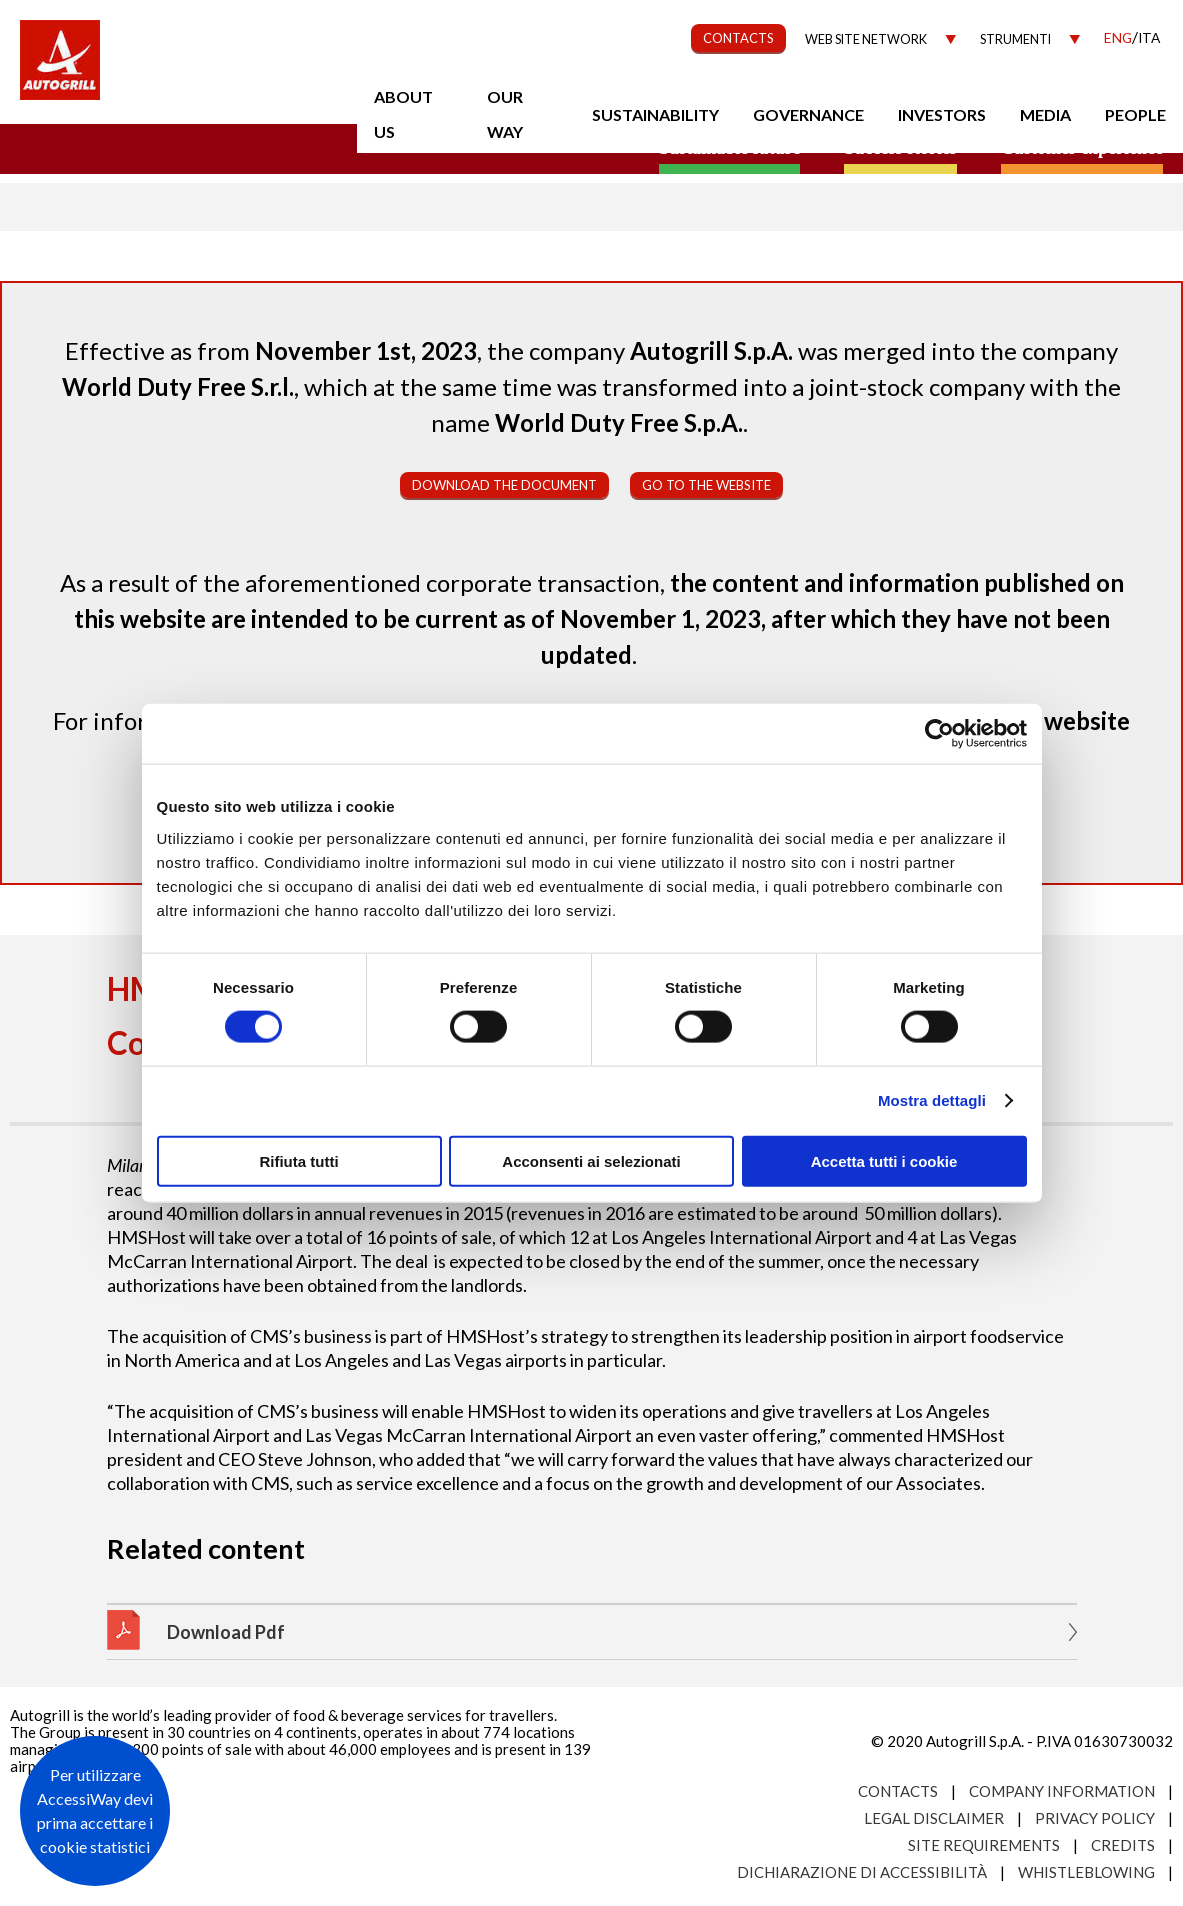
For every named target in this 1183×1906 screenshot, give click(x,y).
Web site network (866, 39)
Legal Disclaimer (934, 1818)
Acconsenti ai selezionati (591, 1160)
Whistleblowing (1086, 1872)
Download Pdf (226, 1632)
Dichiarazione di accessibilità (862, 1872)
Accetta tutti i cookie (884, 1160)
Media (1045, 114)
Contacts (898, 1791)
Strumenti (1015, 39)
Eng (1118, 37)
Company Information (1062, 1791)
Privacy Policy (1095, 1818)
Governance (808, 114)
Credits (1123, 1845)
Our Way (505, 114)
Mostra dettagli (932, 1100)
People (1135, 114)
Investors (942, 114)
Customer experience (1082, 148)
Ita (1149, 37)
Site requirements (984, 1845)
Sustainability (655, 114)
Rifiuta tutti (298, 1160)
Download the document (504, 485)
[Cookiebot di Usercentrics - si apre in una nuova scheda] (939, 734)
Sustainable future (729, 148)
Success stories (900, 148)
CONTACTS (738, 38)
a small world (192, 147)
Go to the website (706, 485)
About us (403, 114)
